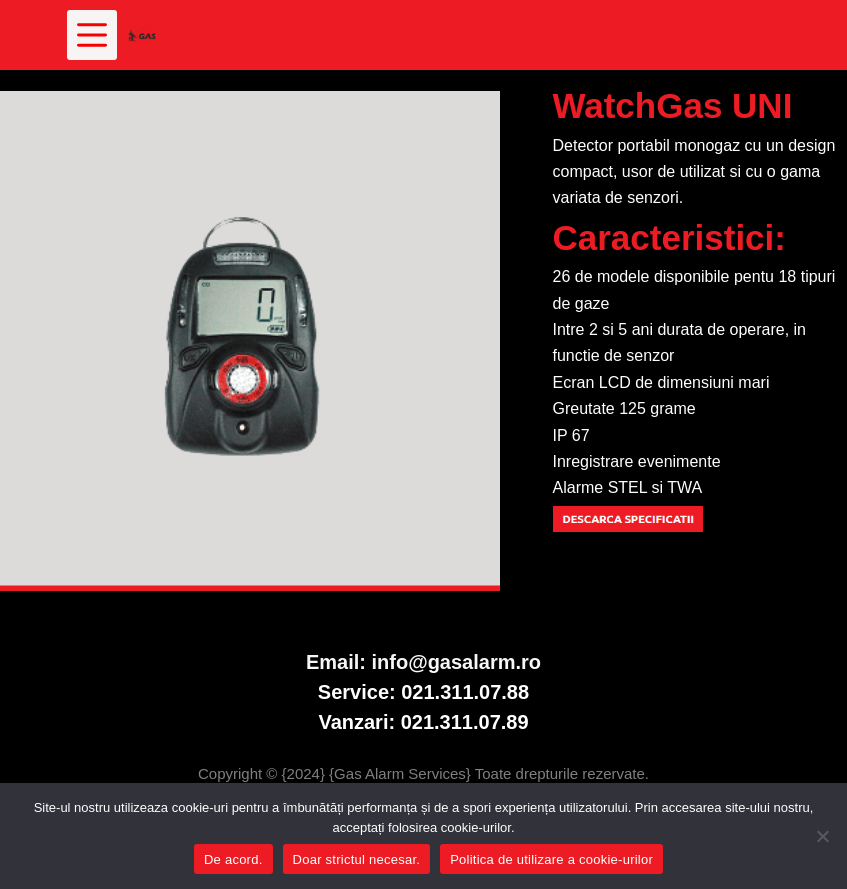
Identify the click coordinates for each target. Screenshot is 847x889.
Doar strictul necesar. (357, 859)
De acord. (233, 859)
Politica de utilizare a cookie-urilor (551, 859)
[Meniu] (92, 35)
